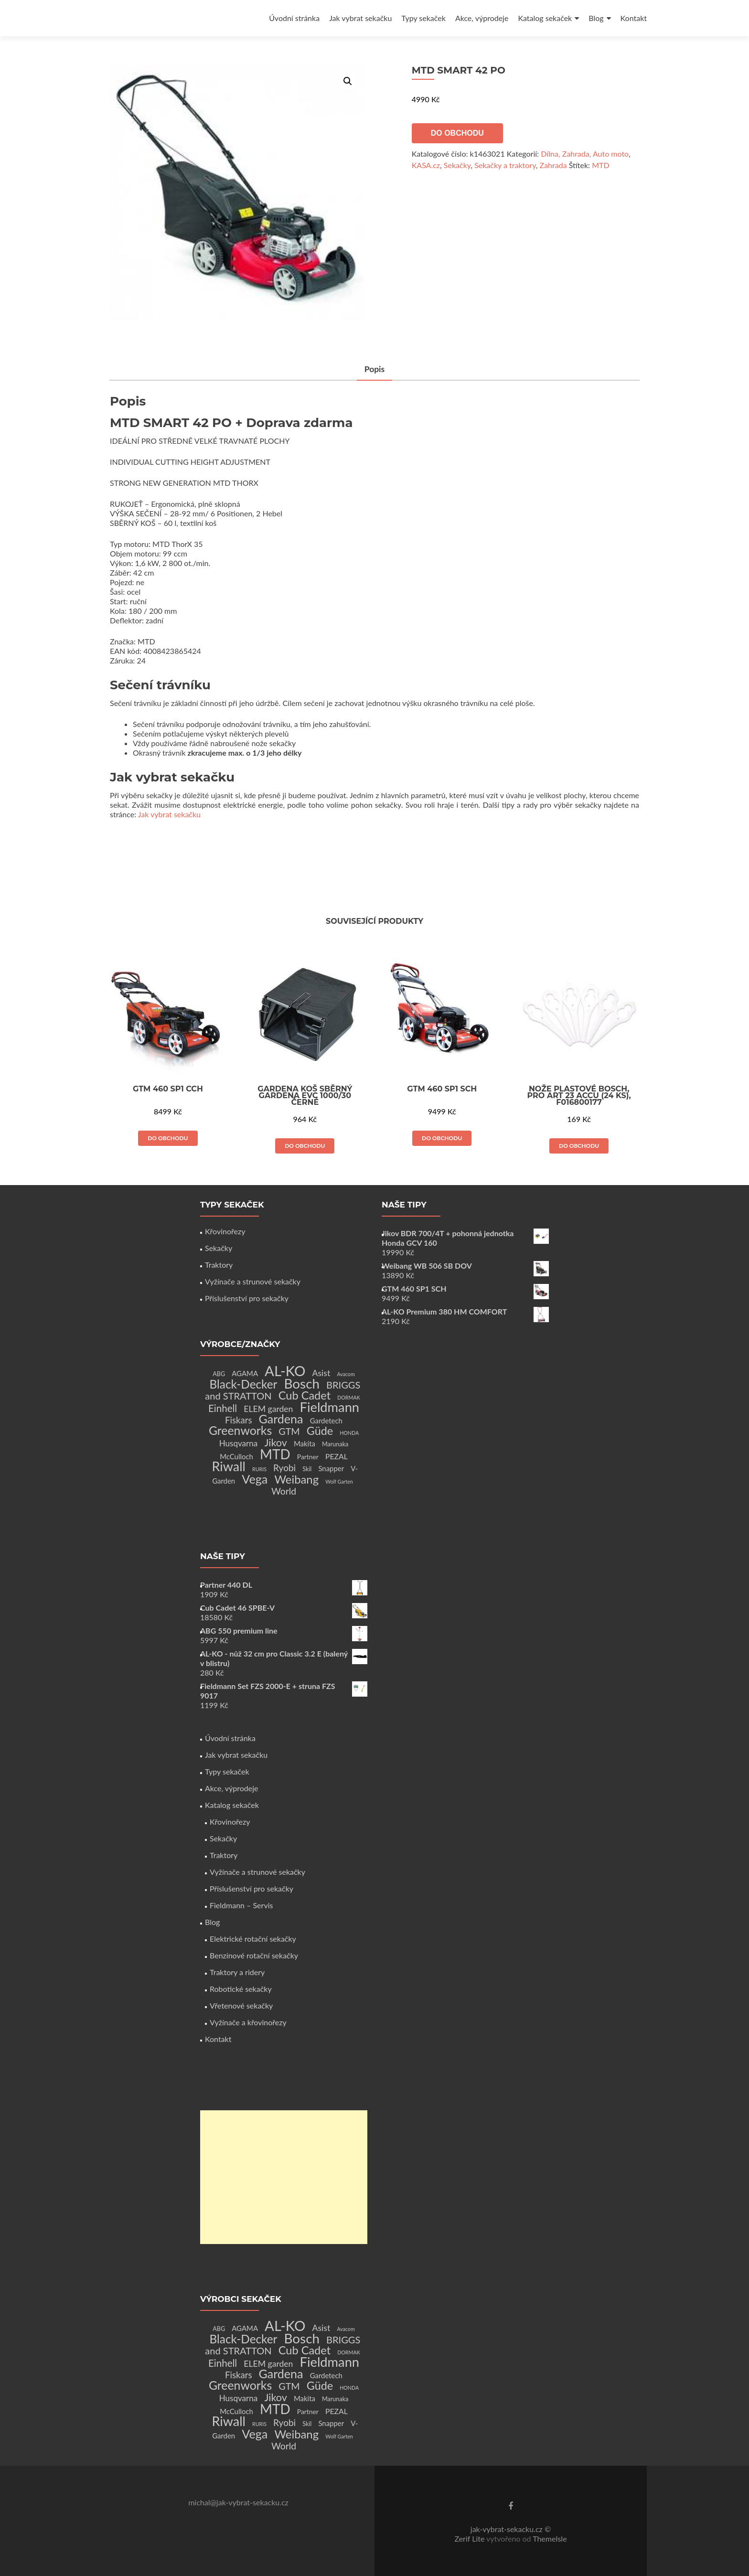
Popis (374, 369)
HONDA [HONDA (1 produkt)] (349, 1433)
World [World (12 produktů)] (283, 1491)
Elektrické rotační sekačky (253, 1938)
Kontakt (634, 17)
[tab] (374, 370)
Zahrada (553, 165)
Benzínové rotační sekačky (254, 1955)
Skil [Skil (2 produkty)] (306, 1469)
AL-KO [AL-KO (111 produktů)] (285, 1370)
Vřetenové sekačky (241, 2005)
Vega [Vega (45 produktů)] (255, 1479)
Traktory (219, 1264)
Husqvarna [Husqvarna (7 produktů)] (238, 1443)
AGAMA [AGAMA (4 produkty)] (245, 1373)
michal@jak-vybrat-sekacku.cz (238, 2502)
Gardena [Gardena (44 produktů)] (281, 1418)
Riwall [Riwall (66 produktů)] (229, 1466)
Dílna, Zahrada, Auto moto (585, 153)
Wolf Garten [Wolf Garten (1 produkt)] (339, 1481)
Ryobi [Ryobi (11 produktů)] (284, 1467)
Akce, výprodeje (482, 17)
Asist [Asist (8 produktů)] (321, 1373)
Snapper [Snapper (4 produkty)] (331, 1468)
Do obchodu (457, 133)
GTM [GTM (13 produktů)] (289, 1431)
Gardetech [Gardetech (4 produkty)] (326, 1420)
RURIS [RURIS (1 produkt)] (259, 1469)
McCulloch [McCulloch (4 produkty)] (236, 1456)
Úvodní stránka (294, 17)
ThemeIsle (550, 2538)
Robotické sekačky (241, 1988)
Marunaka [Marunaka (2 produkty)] (335, 1444)
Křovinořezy (225, 1231)
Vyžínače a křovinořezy (248, 2022)
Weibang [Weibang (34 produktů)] (296, 1479)
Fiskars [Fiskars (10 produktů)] (238, 1420)
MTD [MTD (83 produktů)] (275, 1454)
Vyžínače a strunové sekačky (252, 1281)
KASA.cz (426, 165)
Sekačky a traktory (505, 165)
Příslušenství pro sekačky (247, 1298)
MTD (600, 165)
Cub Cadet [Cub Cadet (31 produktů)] (304, 1395)
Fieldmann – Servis (241, 1905)
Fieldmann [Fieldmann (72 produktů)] (330, 1407)
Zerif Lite (470, 2538)
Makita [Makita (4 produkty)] (304, 1443)
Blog (595, 17)
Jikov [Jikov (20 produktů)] (275, 1442)
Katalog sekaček (545, 17)
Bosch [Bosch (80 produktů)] (302, 1383)
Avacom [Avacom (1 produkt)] (345, 1374)
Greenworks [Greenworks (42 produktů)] (240, 1430)
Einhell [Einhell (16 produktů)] (222, 1408)
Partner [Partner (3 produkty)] (308, 1457)
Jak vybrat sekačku (360, 17)
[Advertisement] (283, 2177)
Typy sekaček (423, 17)
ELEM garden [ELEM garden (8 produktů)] (268, 1409)
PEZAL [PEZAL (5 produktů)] (336, 1456)
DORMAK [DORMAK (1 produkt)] (348, 1397)
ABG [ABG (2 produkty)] (219, 1374)
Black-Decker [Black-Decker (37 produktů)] (244, 1384)
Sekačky (457, 165)
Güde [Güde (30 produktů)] (320, 1430)
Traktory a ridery (237, 1972)
